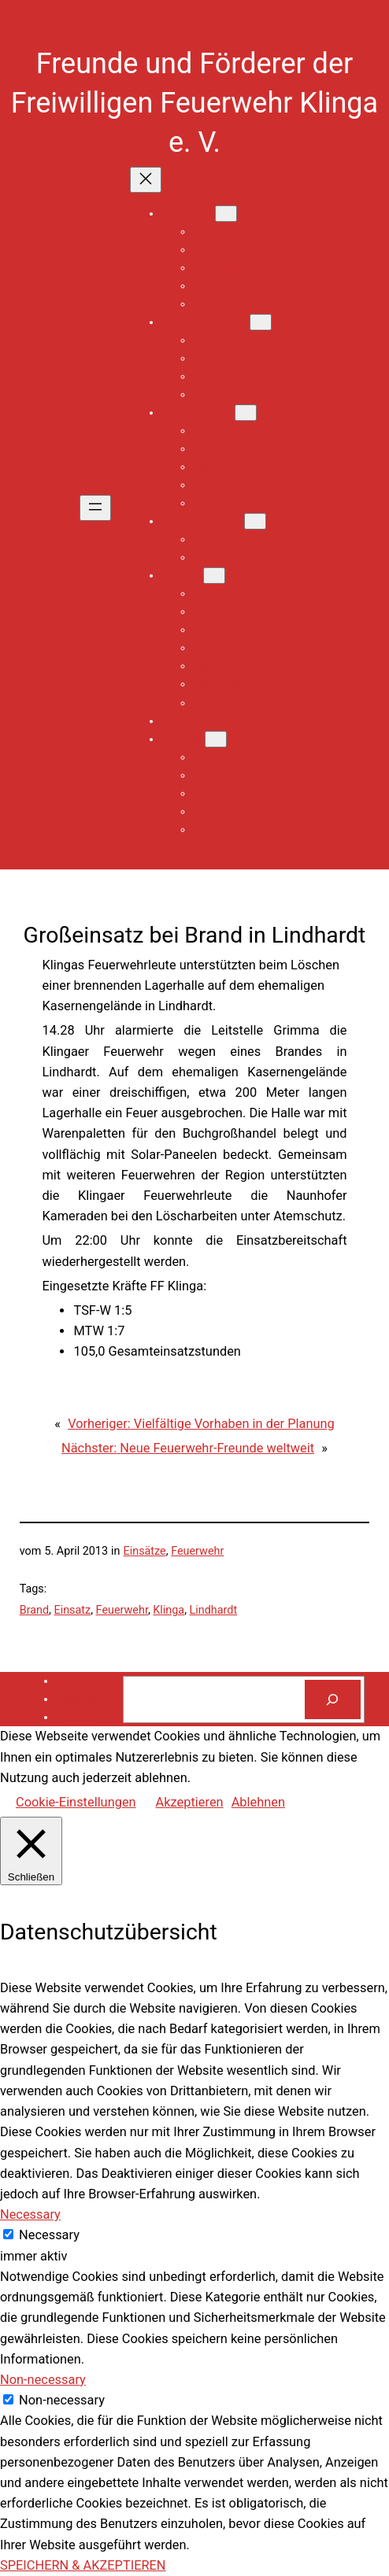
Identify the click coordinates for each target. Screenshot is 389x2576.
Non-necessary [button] (43, 2379)
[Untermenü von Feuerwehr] (226, 213)
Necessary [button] (30, 2214)
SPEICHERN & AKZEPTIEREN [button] (83, 2565)
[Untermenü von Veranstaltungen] (255, 521)
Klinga (168, 1610)
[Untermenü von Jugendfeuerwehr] (261, 322)
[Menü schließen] (145, 180)
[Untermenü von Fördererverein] (246, 412)
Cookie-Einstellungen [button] (76, 1802)
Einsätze (145, 1551)
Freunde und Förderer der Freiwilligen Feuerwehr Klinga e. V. (194, 103)
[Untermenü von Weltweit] (216, 739)
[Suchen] (333, 1699)
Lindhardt (214, 1610)
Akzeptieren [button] (190, 1802)
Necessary (49, 2234)
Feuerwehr (197, 1551)
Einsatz (72, 1610)
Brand (34, 1610)
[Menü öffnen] (95, 508)
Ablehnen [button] (258, 1802)
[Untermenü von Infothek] (214, 575)
